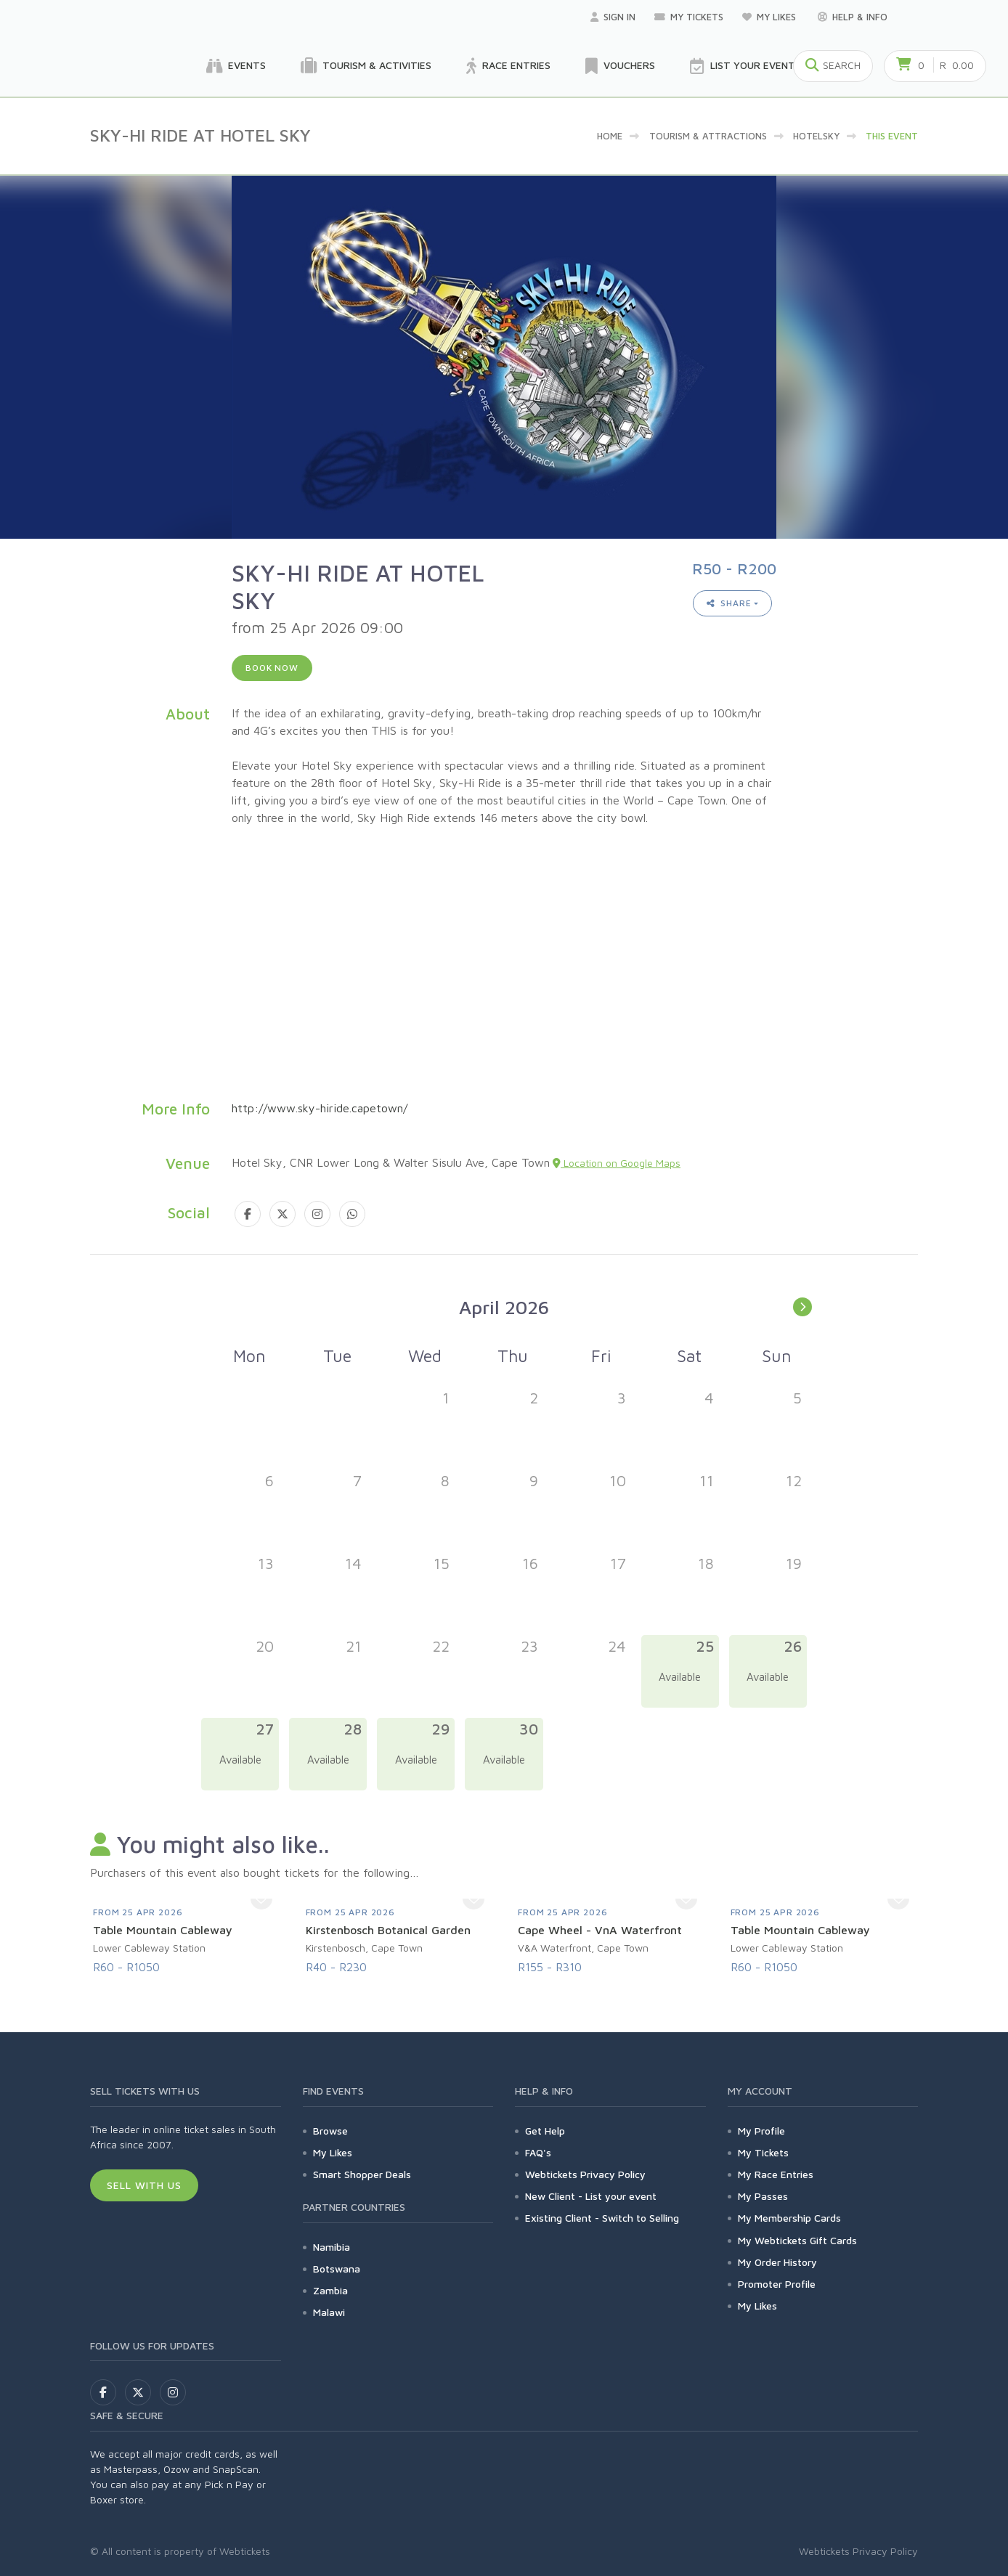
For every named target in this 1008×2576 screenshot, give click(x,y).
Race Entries (508, 66)
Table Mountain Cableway (162, 1929)
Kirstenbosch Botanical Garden (388, 1929)
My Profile (761, 2130)
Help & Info (852, 17)
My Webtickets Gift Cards (797, 2240)
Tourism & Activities (366, 66)
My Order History (777, 2262)
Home (609, 136)
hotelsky (816, 136)
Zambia (330, 2290)
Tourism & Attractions (708, 136)
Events (236, 66)
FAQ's (538, 2152)
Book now (271, 667)
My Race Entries (775, 2174)
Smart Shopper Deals (362, 2174)
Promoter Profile (777, 2284)
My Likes (770, 17)
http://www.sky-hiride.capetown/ (319, 1107)
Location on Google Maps (616, 1163)
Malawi (329, 2312)
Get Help (545, 2130)
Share (729, 603)
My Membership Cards (789, 2218)
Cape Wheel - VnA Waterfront (600, 1929)
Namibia (331, 2247)
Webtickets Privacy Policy (585, 2174)
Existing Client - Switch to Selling (602, 2218)
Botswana (336, 2268)
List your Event (742, 66)
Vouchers (620, 66)
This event (892, 136)
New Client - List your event (591, 2196)
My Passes (763, 2196)
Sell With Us (144, 2185)
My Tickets (688, 17)
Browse (330, 2130)
